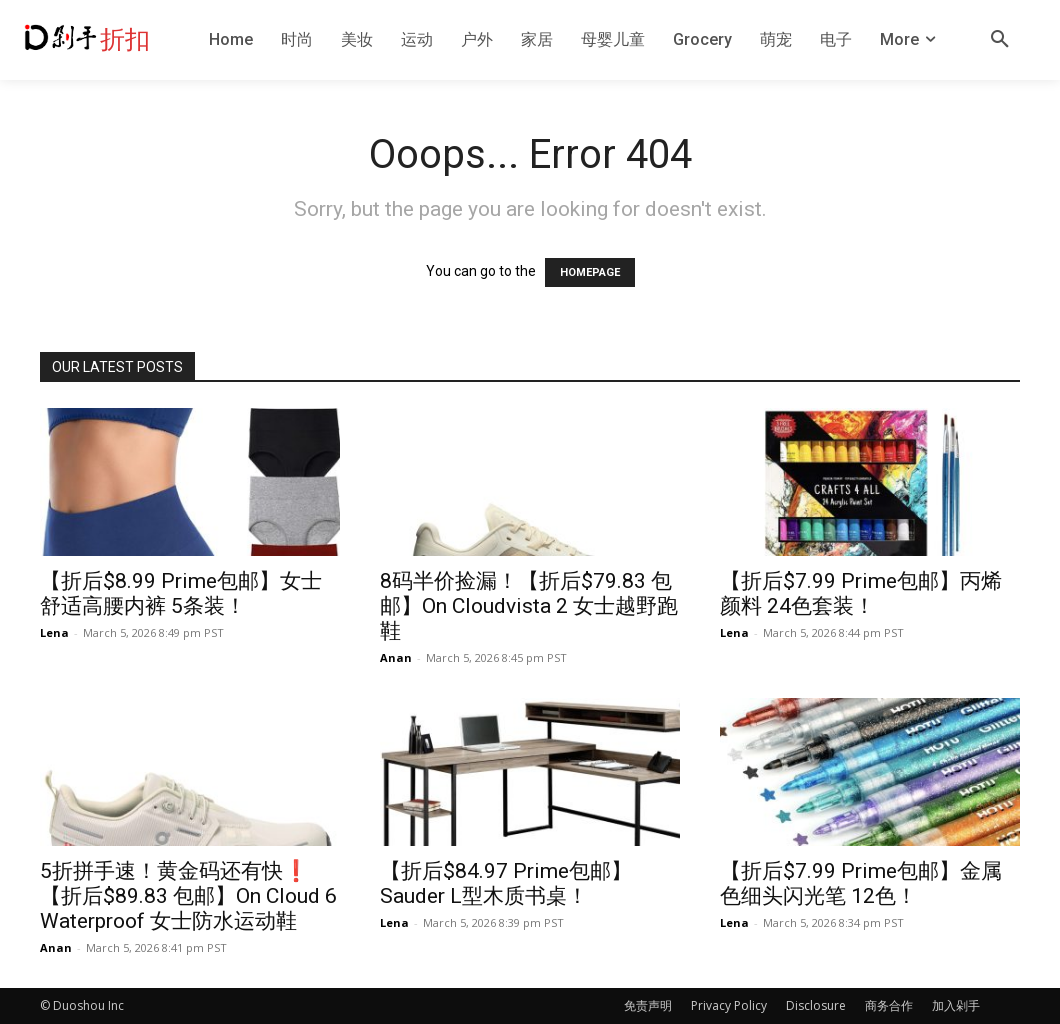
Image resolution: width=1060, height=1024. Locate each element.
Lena (54, 632)
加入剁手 (956, 1005)
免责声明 (648, 1005)
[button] (1000, 40)
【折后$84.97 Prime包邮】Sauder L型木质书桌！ (506, 883)
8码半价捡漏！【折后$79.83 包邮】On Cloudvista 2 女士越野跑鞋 (529, 606)
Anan (396, 657)
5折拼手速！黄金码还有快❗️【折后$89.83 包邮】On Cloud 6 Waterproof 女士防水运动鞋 (188, 896)
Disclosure (816, 1005)
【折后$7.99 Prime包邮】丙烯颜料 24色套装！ (861, 593)
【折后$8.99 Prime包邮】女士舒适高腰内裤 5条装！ (181, 593)
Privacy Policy (729, 1005)
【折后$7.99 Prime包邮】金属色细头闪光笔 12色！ (861, 883)
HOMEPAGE (590, 272)
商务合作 (889, 1005)
